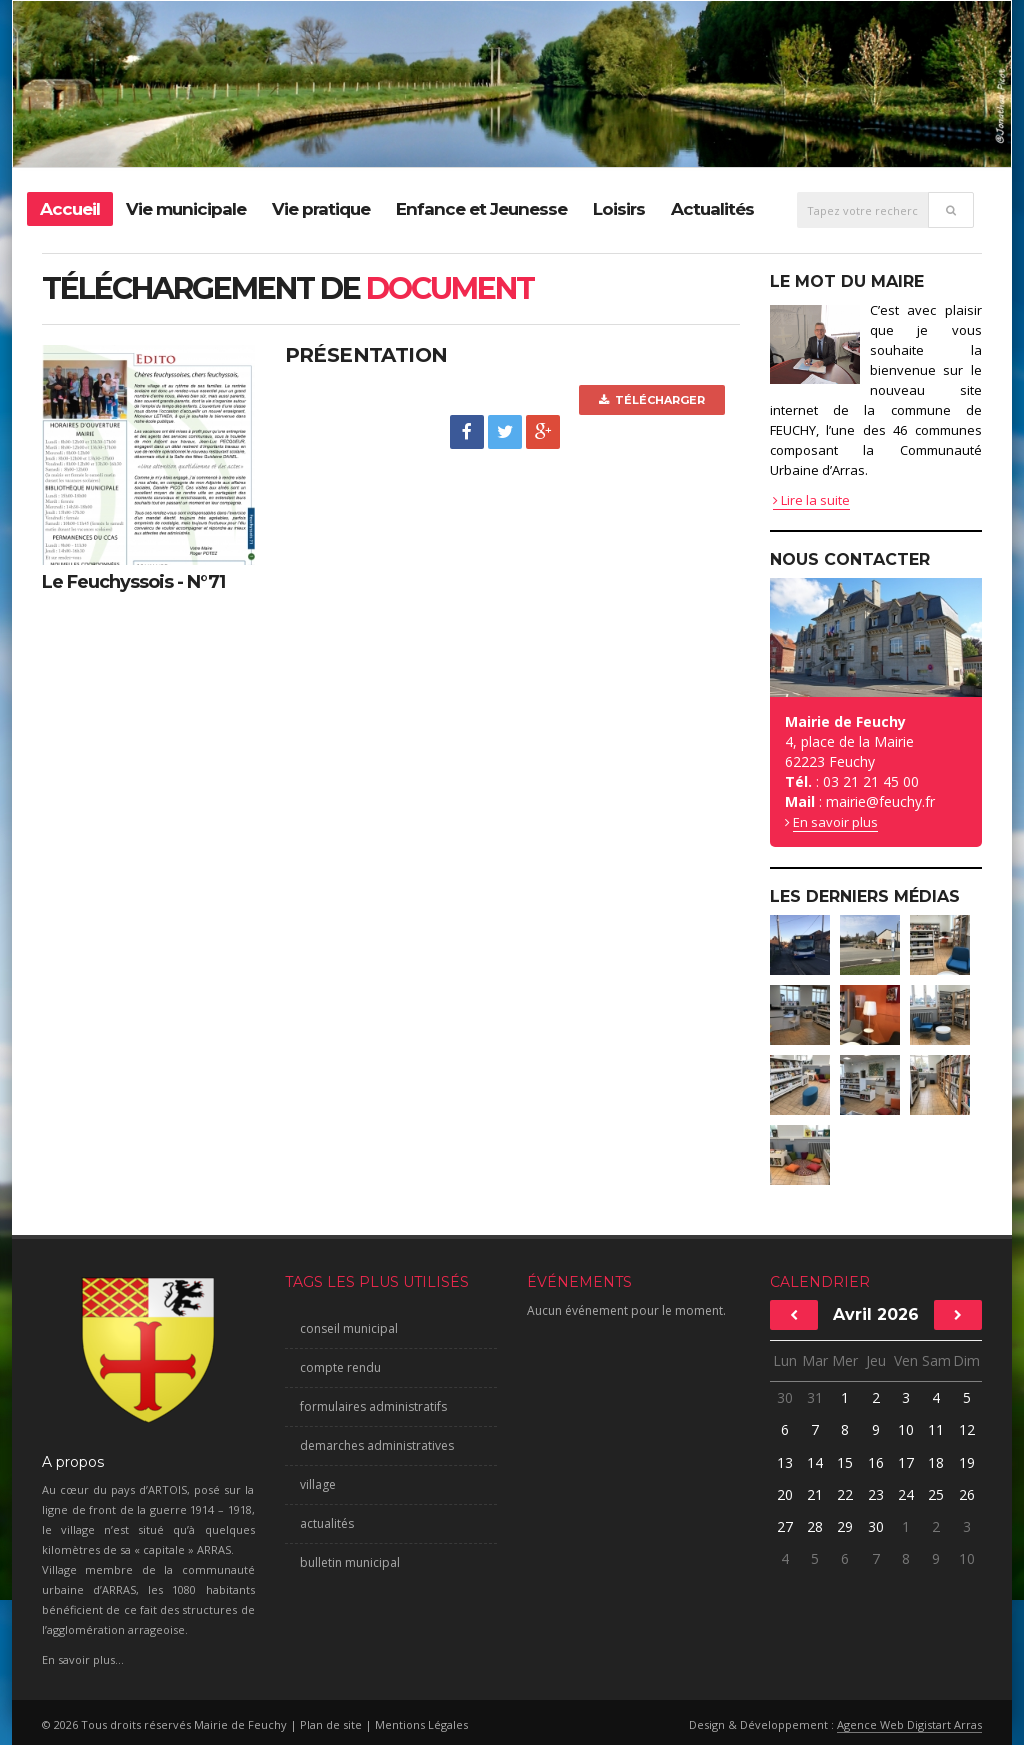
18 (936, 1462)
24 (906, 1494)
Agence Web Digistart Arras (909, 1724)
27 (785, 1526)
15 (845, 1462)
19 (967, 1462)
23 (876, 1494)
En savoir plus (835, 822)
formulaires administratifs (373, 1406)
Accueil (70, 209)
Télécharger (652, 400)
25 (936, 1494)
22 (845, 1494)
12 (967, 1429)
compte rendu (340, 1367)
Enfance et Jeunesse (481, 209)
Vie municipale (186, 209)
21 (815, 1494)
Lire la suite (811, 500)
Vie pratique (321, 209)
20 (785, 1494)
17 (906, 1462)
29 (845, 1526)
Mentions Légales (421, 1724)
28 (815, 1526)
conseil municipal (349, 1328)
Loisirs (619, 209)
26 (967, 1494)
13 (785, 1462)
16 (876, 1462)
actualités (327, 1523)
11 (936, 1429)
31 (815, 1397)
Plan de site (331, 1724)
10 (906, 1429)
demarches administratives (377, 1445)
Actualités (712, 209)
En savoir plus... (83, 1659)
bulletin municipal (350, 1562)
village (318, 1484)
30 (785, 1397)
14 (815, 1462)
